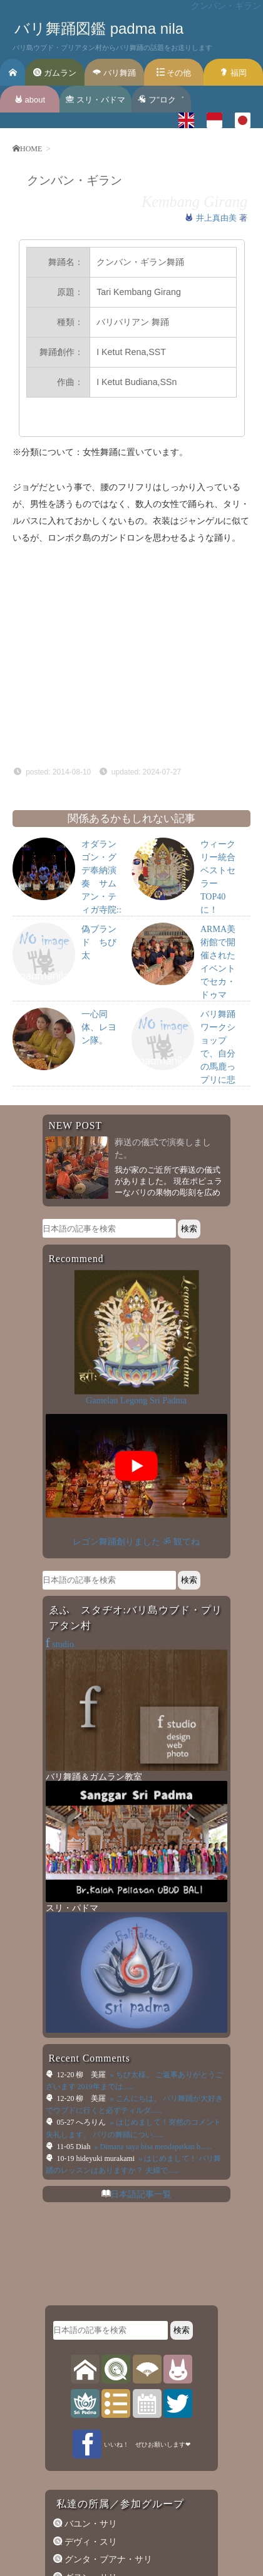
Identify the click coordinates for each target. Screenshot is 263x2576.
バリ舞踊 (114, 73)
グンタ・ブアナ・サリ (107, 2559)
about (29, 99)
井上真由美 (217, 218)
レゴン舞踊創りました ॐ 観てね (136, 1541)
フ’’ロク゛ (161, 99)
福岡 (233, 73)
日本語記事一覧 (141, 2194)
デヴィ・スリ (89, 2542)
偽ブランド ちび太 (98, 942)
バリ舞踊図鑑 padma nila (98, 28)
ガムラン (54, 73)
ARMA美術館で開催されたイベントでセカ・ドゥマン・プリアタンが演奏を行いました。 (217, 995)
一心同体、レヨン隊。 (98, 1027)
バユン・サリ (89, 2523)
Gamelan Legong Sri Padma (136, 1400)
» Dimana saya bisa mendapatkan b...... (152, 2146)
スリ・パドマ (95, 99)
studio (60, 1644)
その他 (174, 73)
